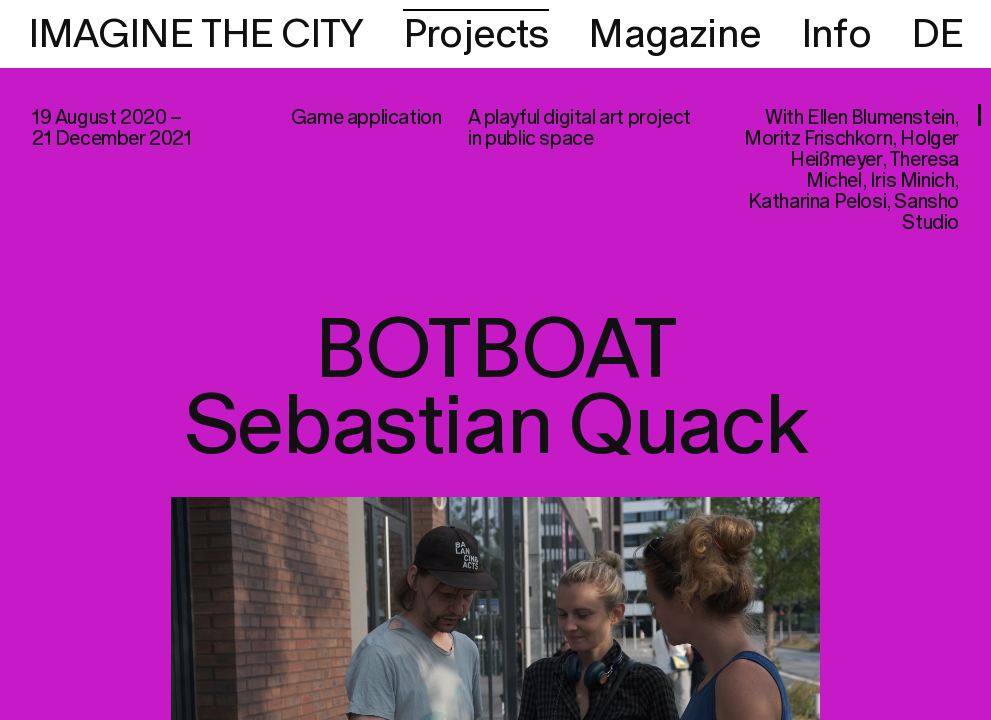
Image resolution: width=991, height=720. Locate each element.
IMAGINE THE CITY (195, 35)
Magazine (674, 35)
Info (836, 35)
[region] (495, 360)
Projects (476, 35)
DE (937, 35)
